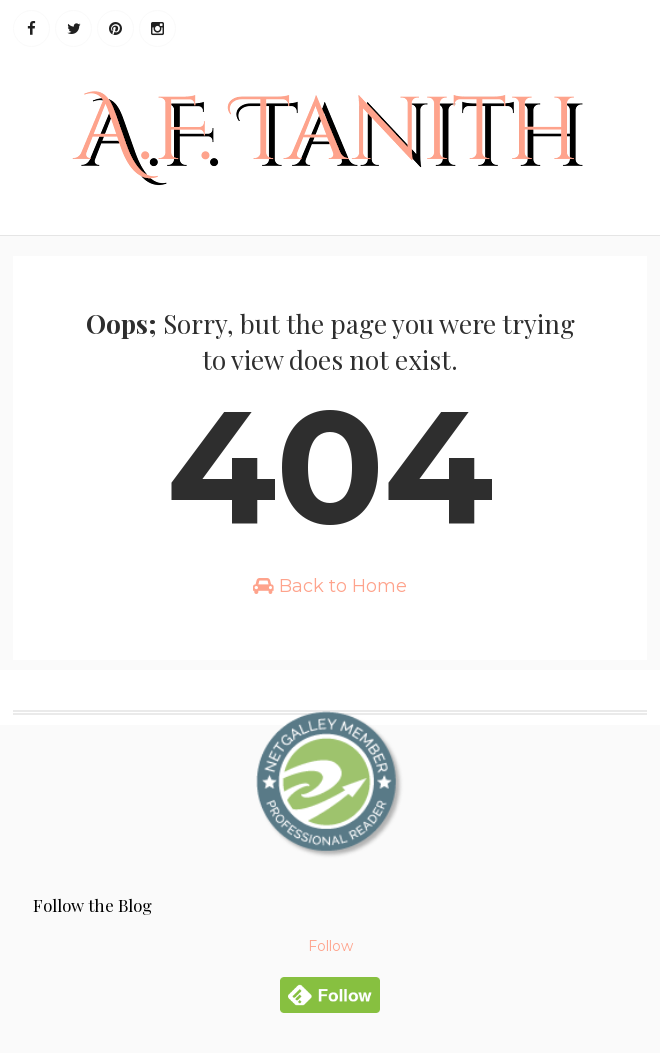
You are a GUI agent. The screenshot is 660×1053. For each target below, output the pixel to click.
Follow (330, 946)
